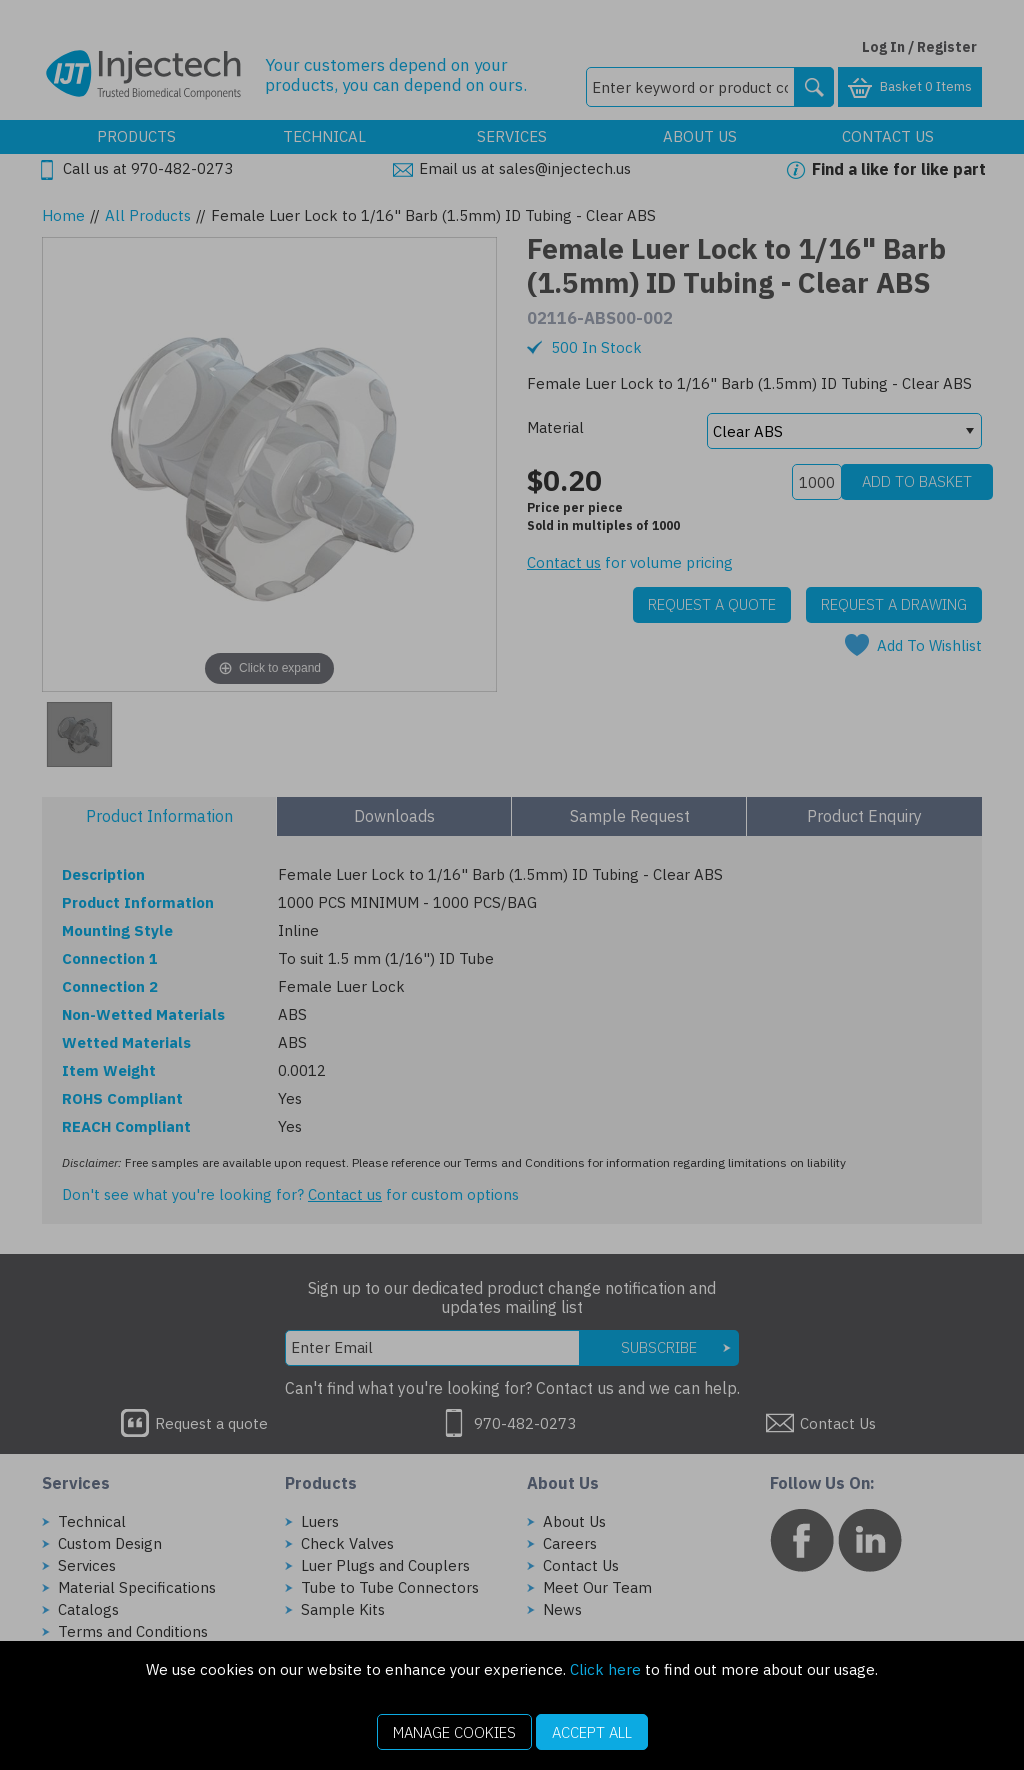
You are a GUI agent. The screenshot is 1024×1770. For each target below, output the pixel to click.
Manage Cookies (454, 1732)
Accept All (592, 1732)
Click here (605, 1669)
